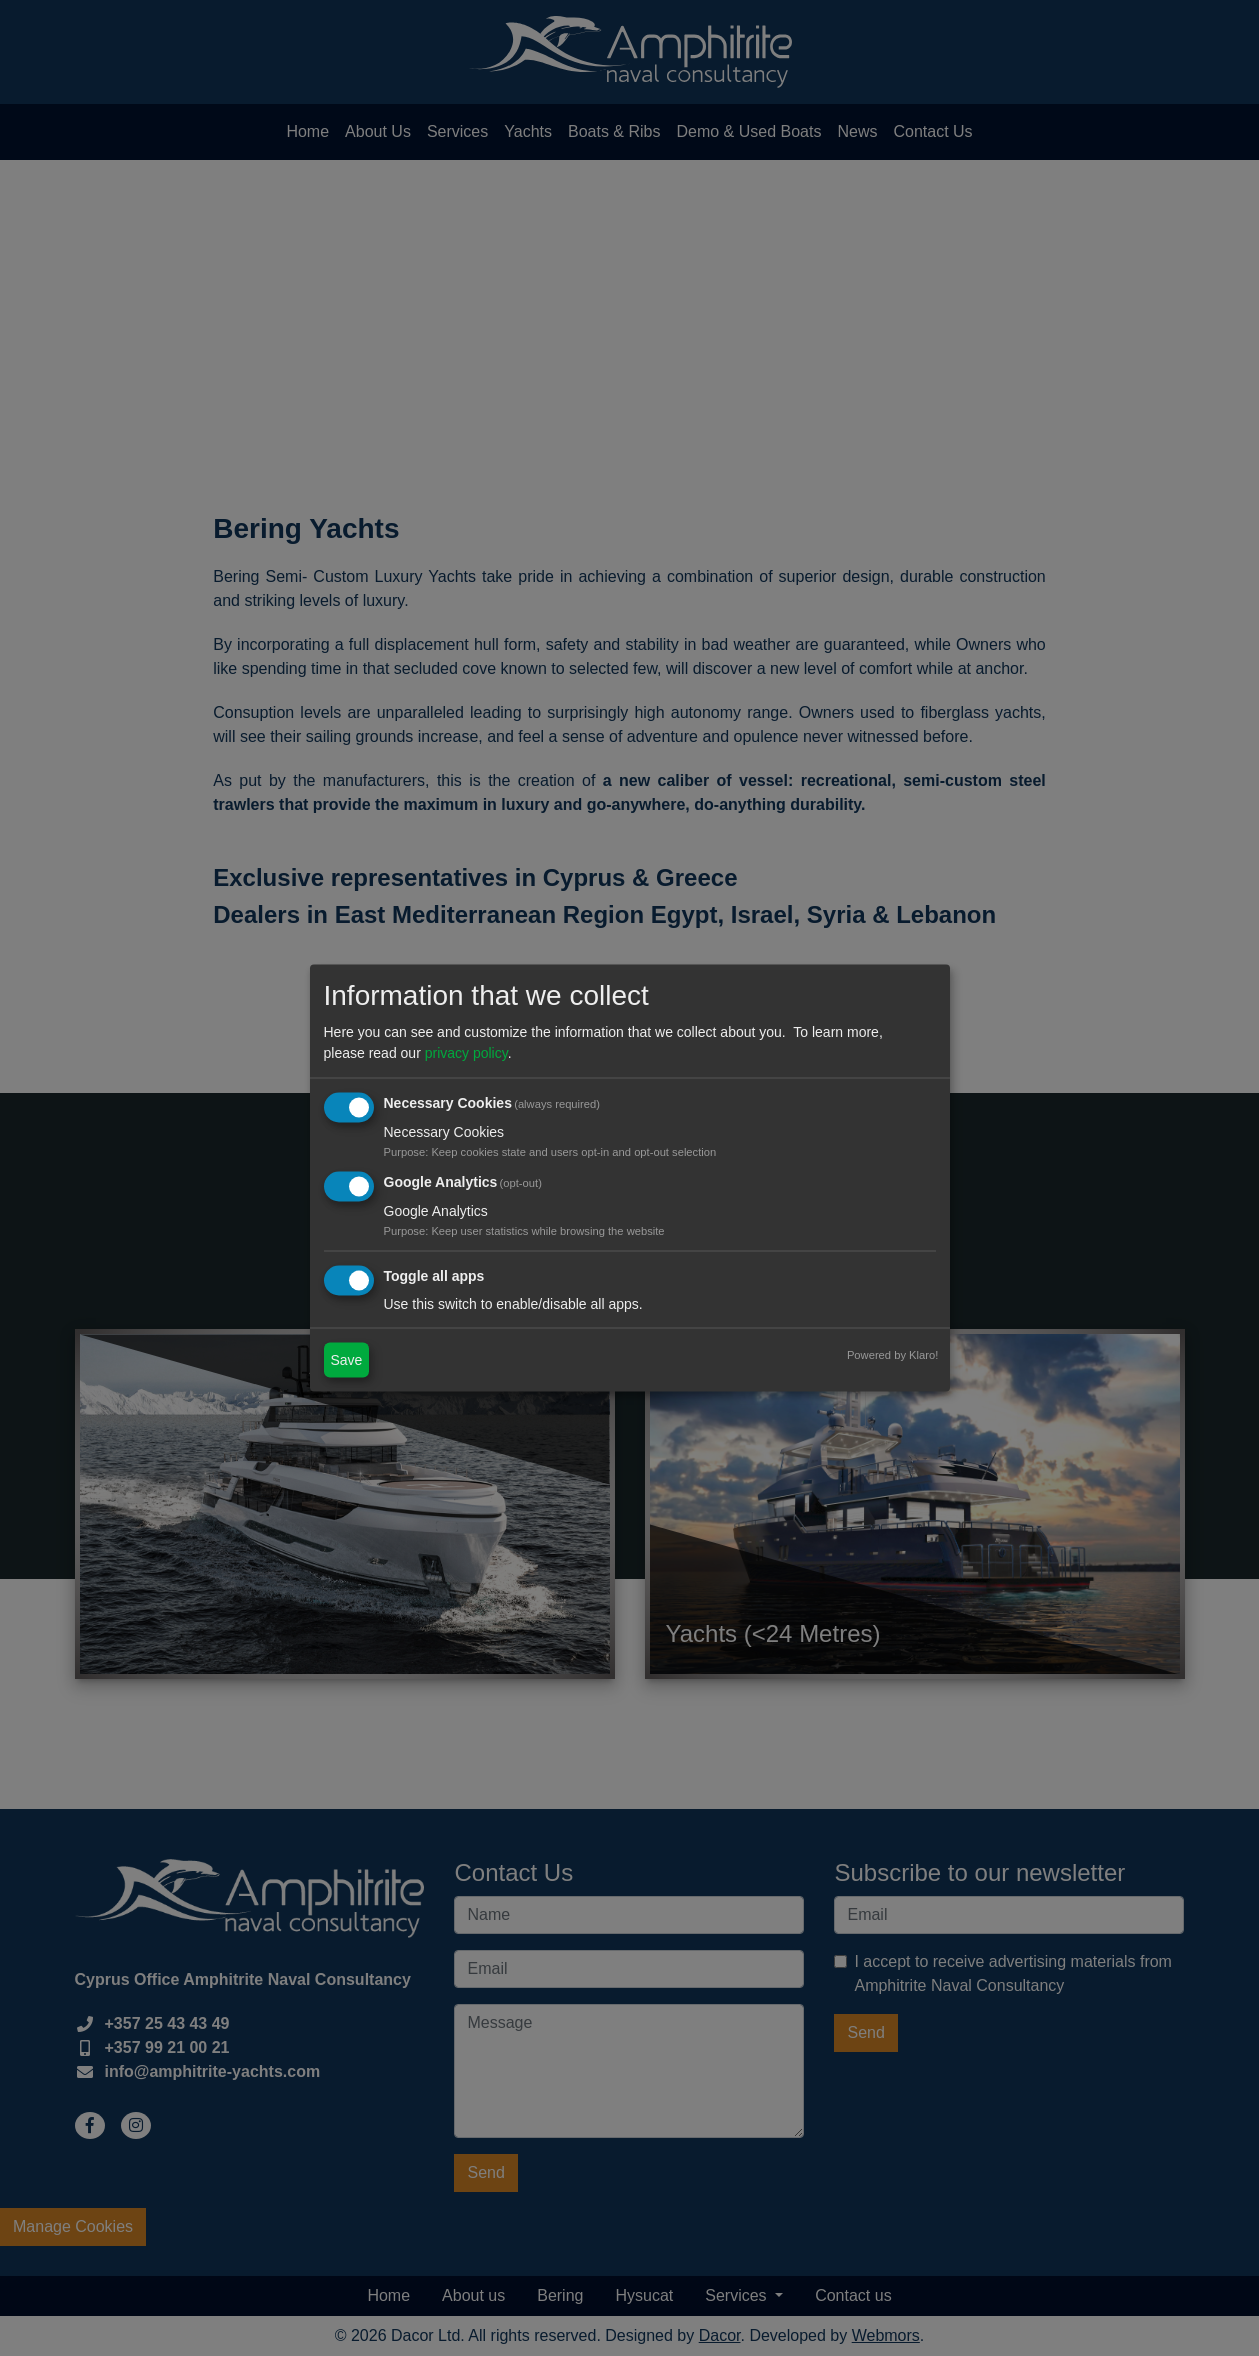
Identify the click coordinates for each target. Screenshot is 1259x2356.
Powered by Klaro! (892, 1354)
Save (347, 1359)
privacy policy (466, 1053)
